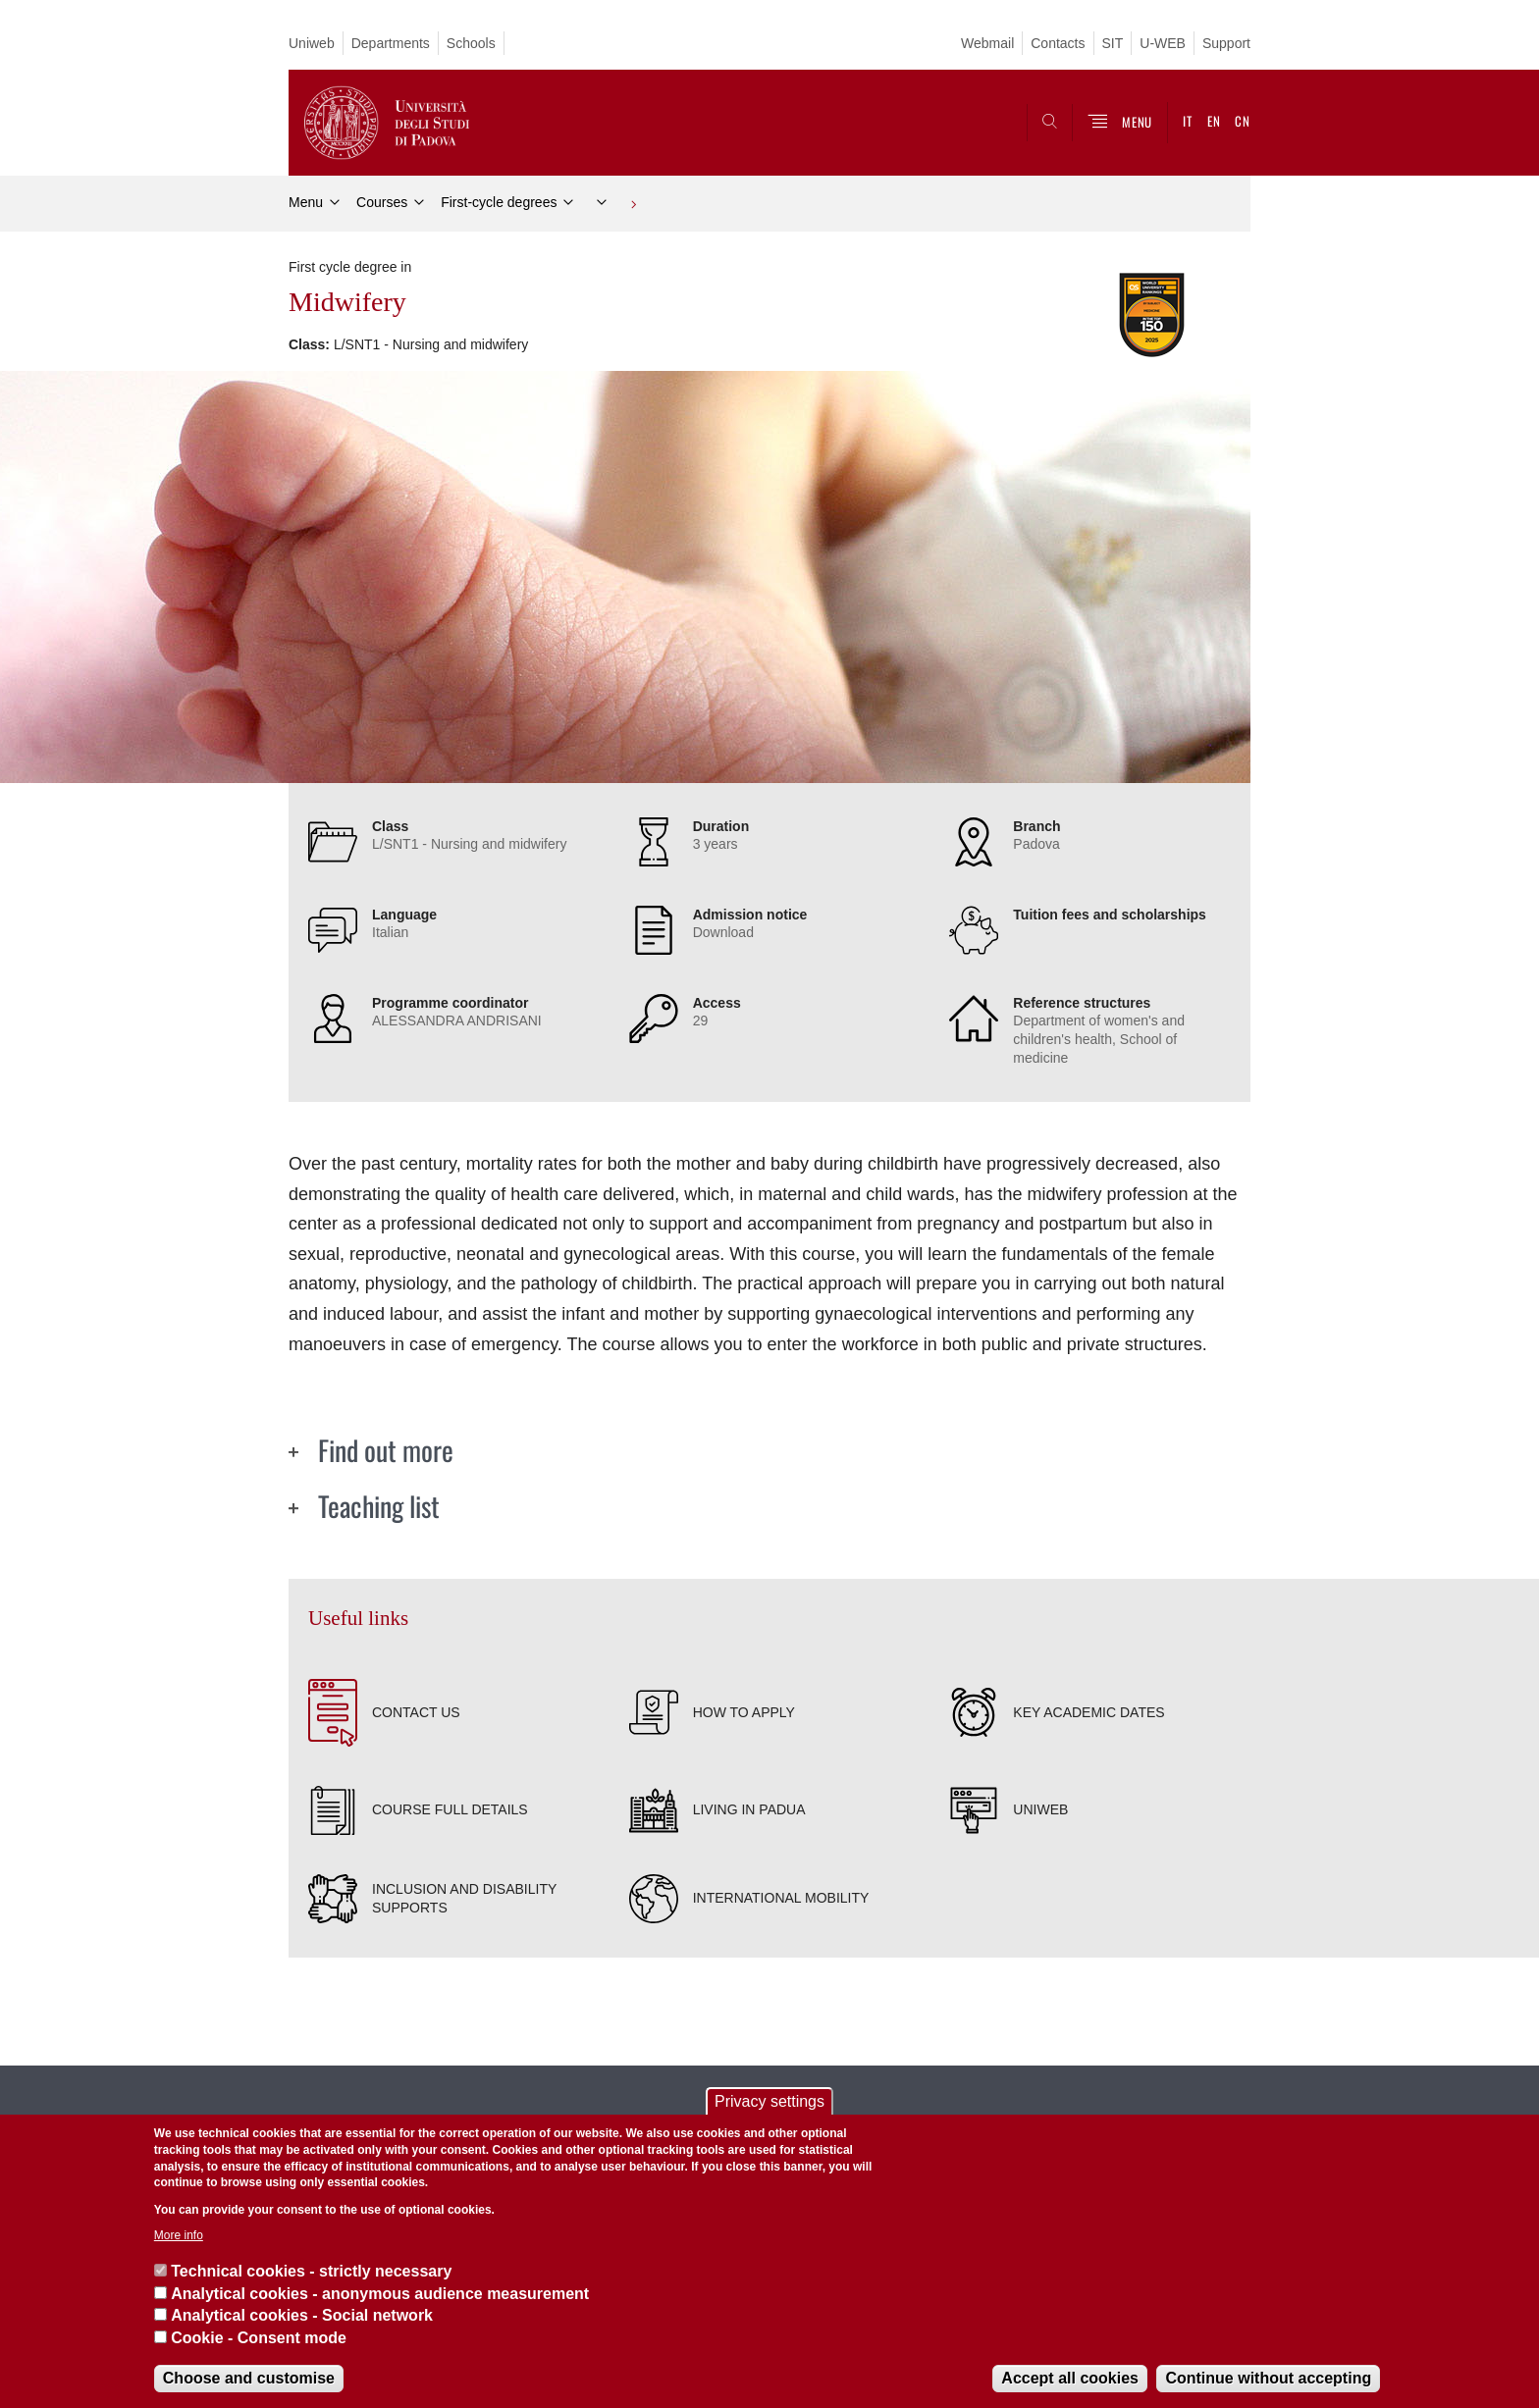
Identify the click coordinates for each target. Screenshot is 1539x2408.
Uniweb (312, 43)
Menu (306, 202)
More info (178, 2235)
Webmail (987, 43)
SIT (1113, 43)
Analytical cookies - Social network (302, 2315)
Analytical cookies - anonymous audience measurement (380, 2293)
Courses (381, 202)
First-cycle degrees (499, 202)
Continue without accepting (1268, 2378)
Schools (471, 43)
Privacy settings (769, 2101)
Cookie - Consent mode (258, 2337)
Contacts (1058, 43)
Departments (390, 43)
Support (1226, 43)
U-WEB (1163, 43)
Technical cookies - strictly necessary (311, 2271)
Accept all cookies (1070, 2378)
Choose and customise (249, 2378)
